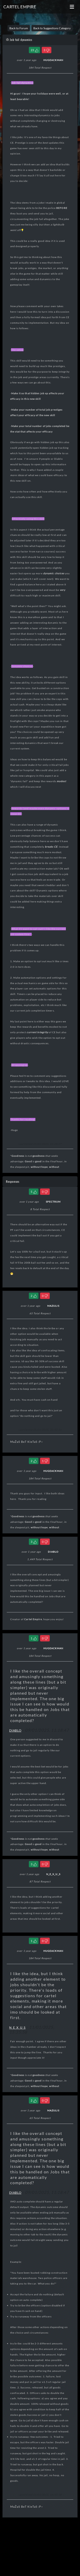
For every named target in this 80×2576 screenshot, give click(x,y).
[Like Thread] (34, 50)
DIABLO (15, 1730)
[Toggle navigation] (72, 6)
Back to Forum (18, 28)
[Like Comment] (33, 1191)
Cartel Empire (19, 6)
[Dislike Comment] (45, 1191)
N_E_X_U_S (17, 2027)
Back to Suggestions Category (52, 28)
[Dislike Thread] (46, 50)
